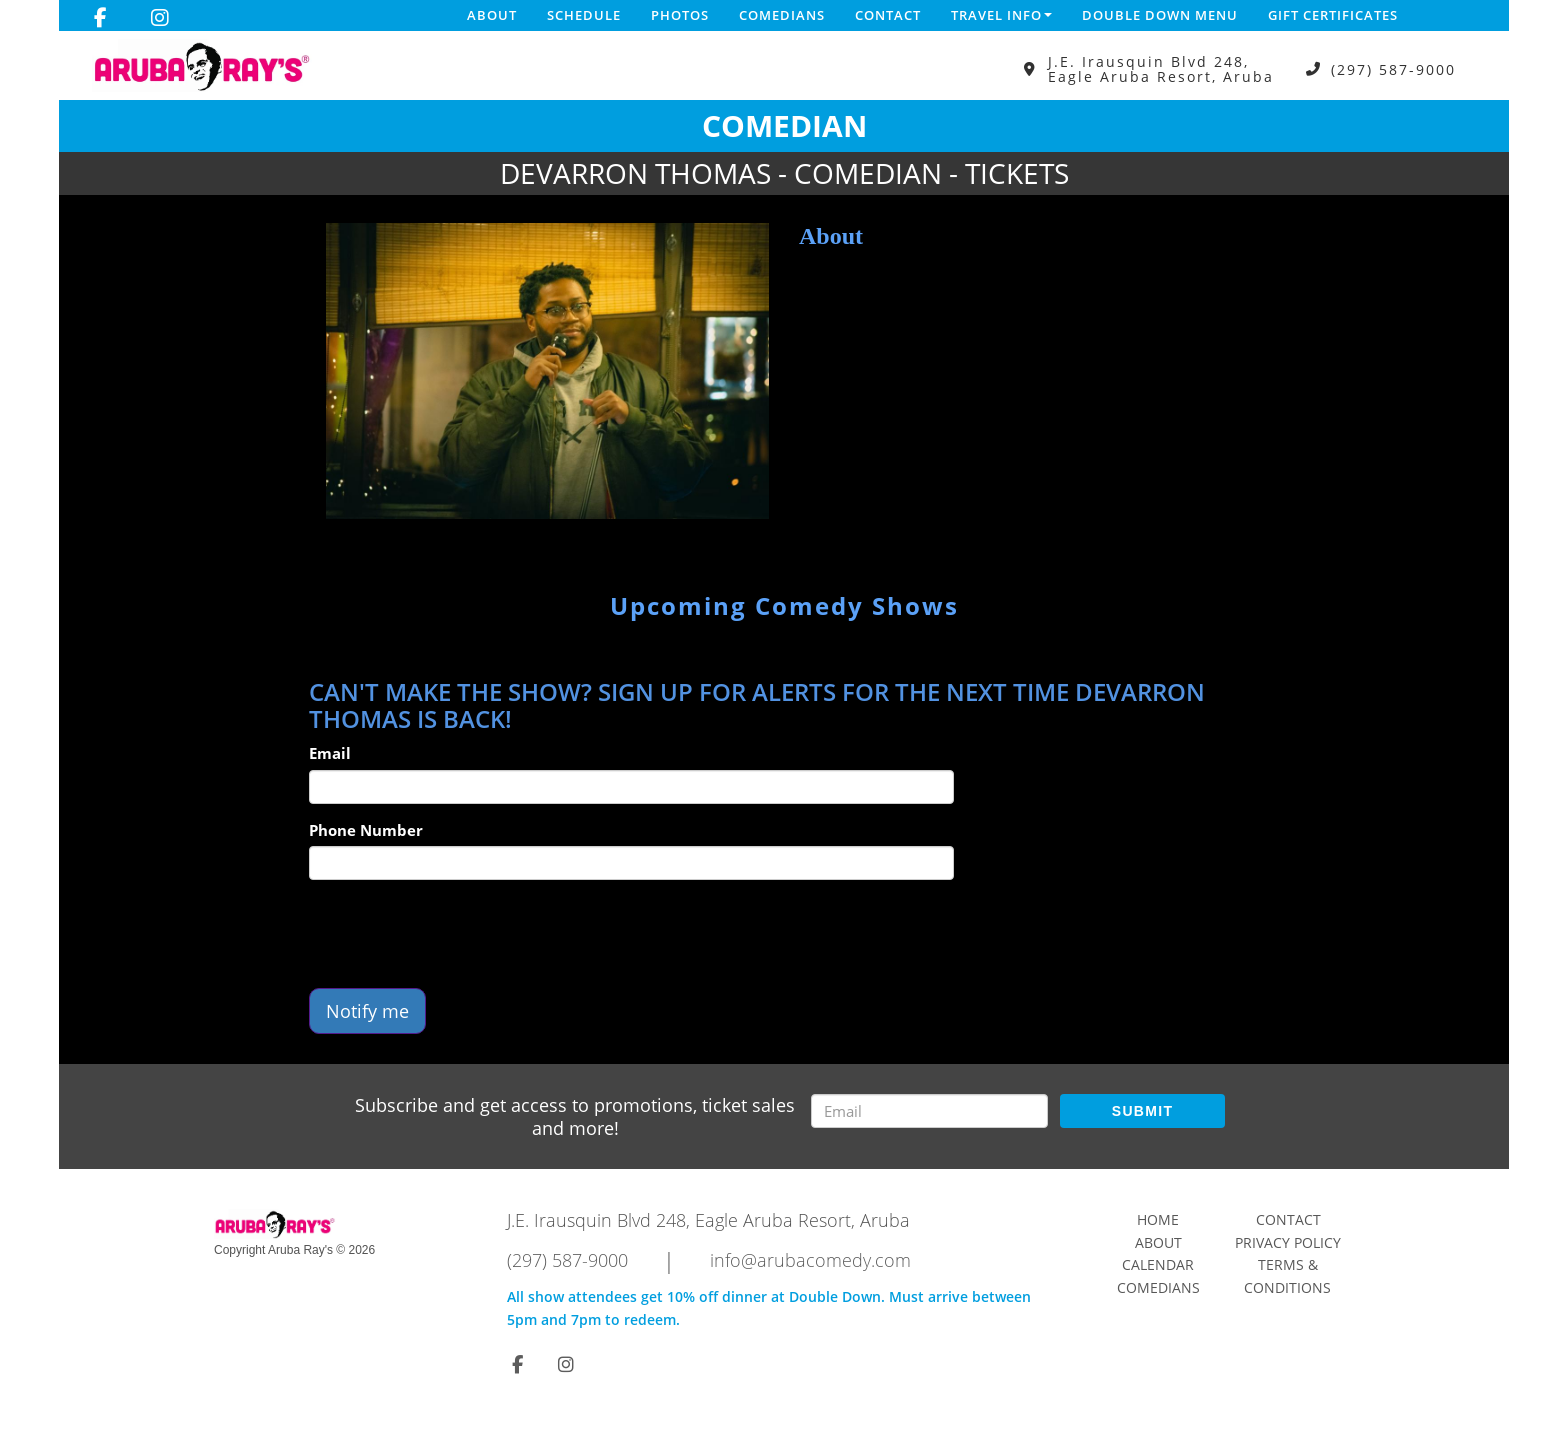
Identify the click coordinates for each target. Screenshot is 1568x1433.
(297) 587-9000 (1393, 69)
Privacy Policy (1288, 1242)
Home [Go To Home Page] (1158, 1219)
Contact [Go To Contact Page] (1288, 1219)
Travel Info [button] (1001, 15)
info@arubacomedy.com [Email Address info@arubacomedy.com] (810, 1260)
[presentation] (461, 934)
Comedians (782, 15)
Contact (888, 15)
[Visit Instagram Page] (160, 18)
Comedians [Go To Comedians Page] (1158, 1287)
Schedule (584, 15)
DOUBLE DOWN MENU (1160, 15)
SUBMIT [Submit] (1142, 1111)
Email (330, 753)
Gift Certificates (1333, 15)
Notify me (367, 1011)
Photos (680, 15)
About (492, 15)
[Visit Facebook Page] (100, 18)
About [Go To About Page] (1158, 1242)
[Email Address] (929, 1111)
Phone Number (366, 830)
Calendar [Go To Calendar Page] (1158, 1264)
